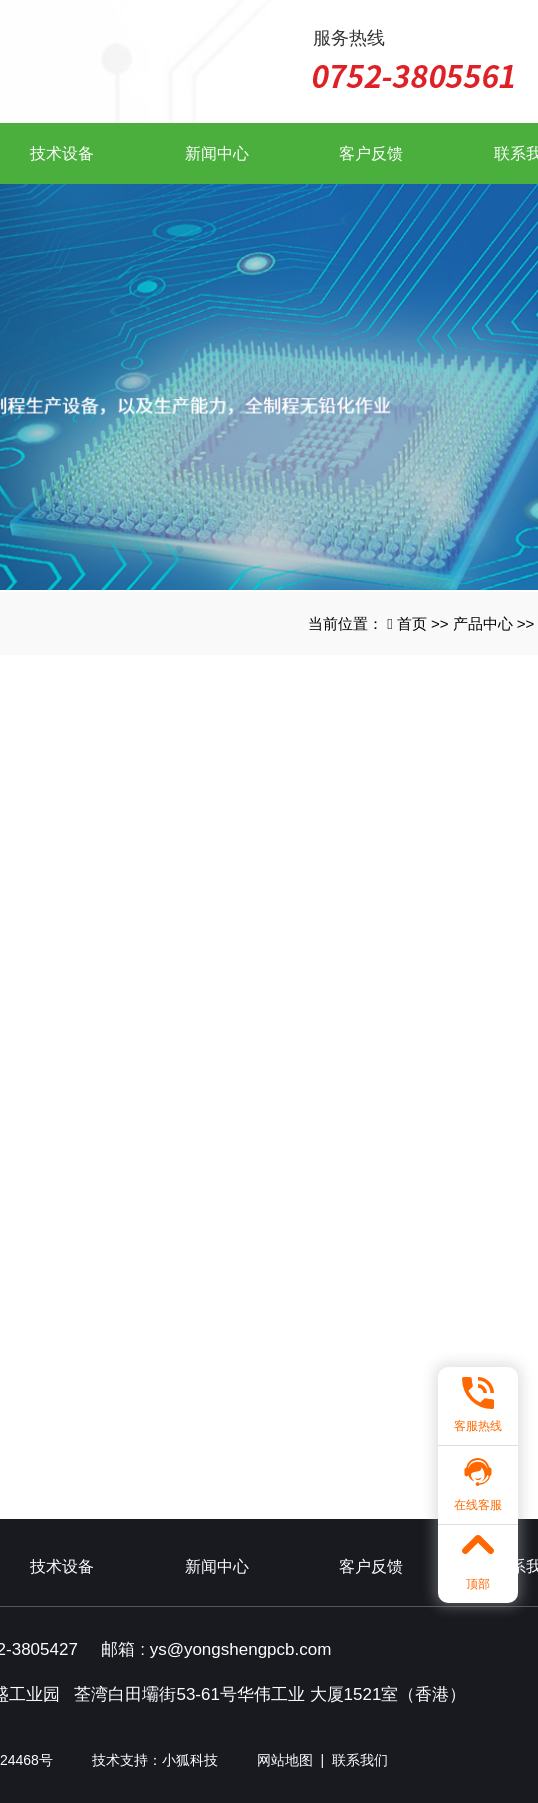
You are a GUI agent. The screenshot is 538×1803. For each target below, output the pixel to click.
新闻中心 (217, 153)
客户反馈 (371, 153)
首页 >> (425, 623)
